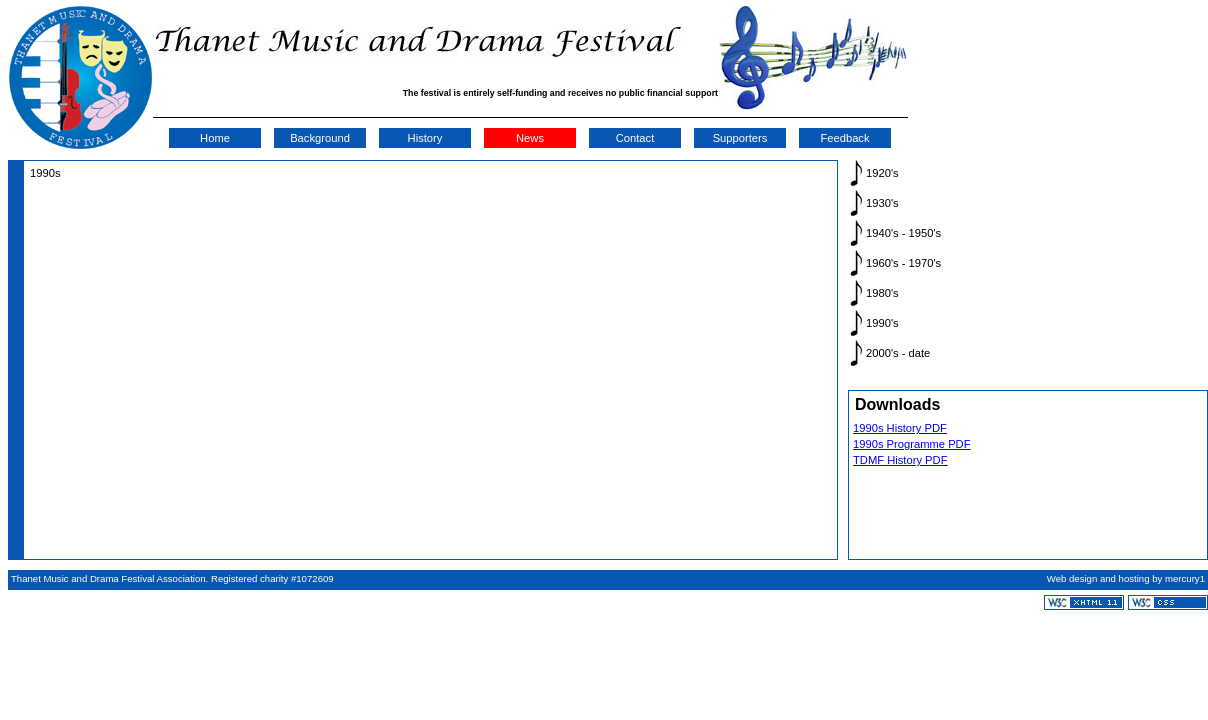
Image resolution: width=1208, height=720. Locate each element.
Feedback (844, 138)
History (425, 138)
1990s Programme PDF (912, 444)
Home (215, 138)
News (530, 138)
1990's (882, 323)
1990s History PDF (900, 428)
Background (320, 138)
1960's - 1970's (903, 263)
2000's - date (898, 353)
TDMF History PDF (900, 460)
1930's (882, 203)
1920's (882, 173)
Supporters (740, 138)
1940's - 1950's (903, 233)
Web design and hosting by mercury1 (1126, 578)
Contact (635, 138)
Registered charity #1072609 (272, 578)
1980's (882, 293)
